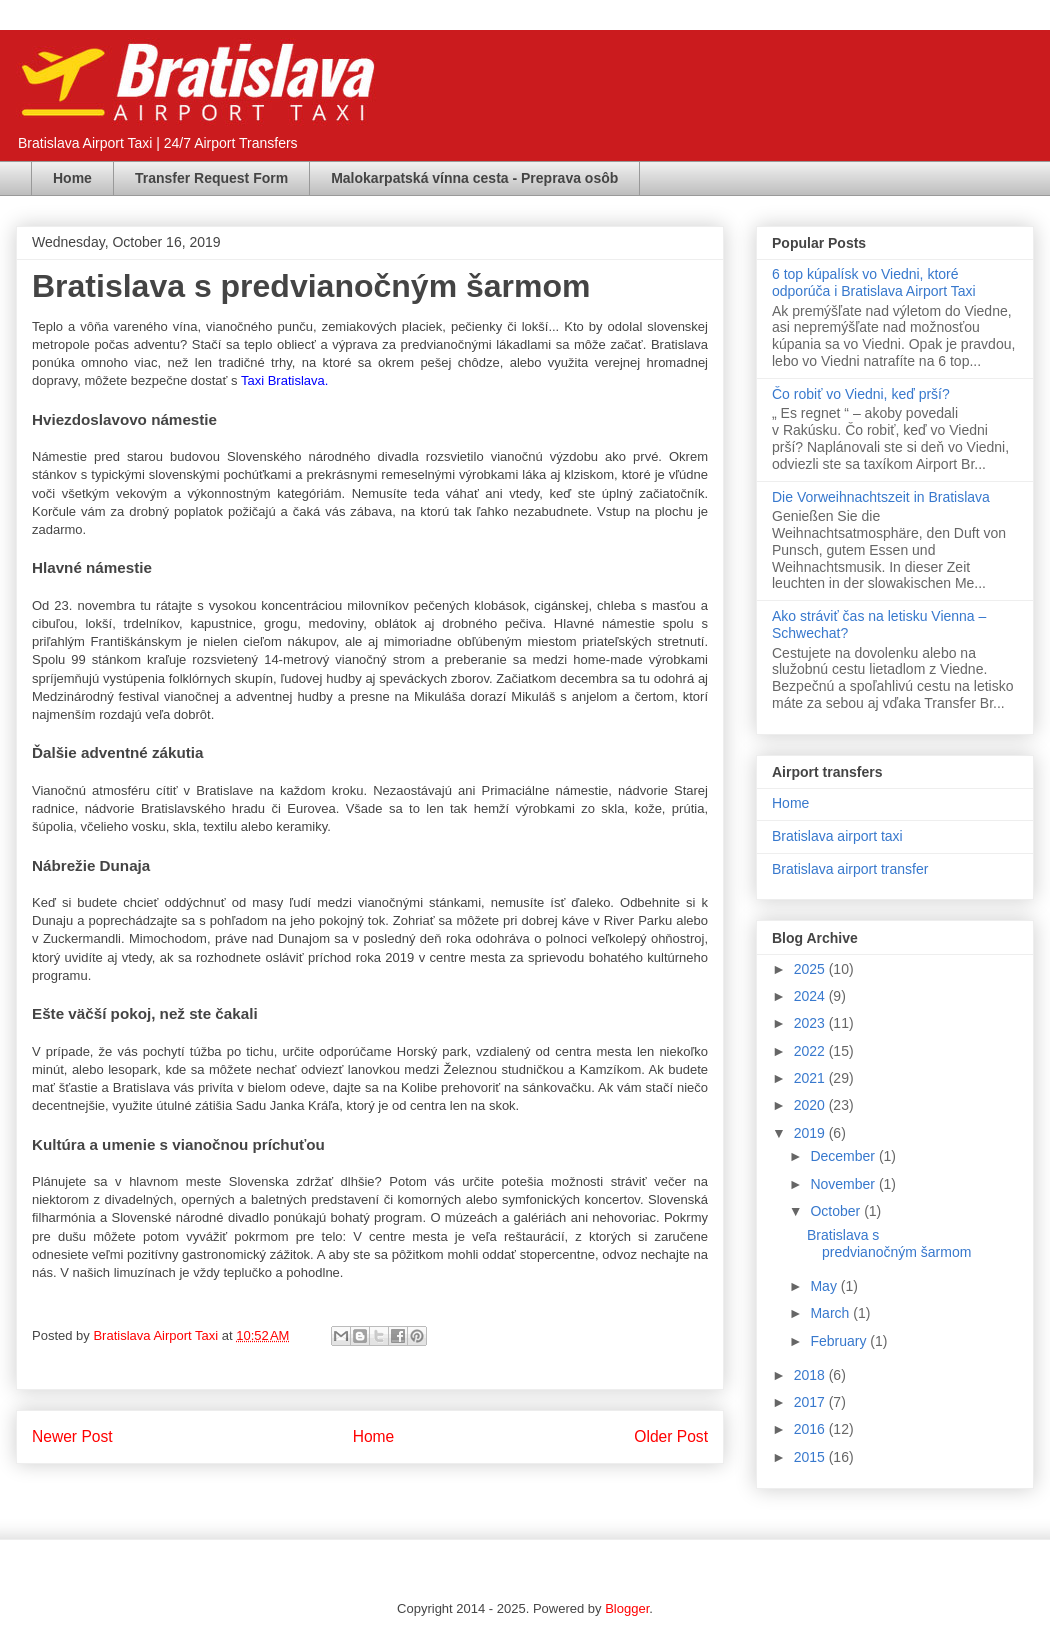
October (837, 1211)
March (831, 1313)
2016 (811, 1429)
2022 (811, 1051)
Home (72, 178)
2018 (811, 1375)
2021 (811, 1078)
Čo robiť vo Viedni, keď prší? (861, 394)
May (825, 1286)
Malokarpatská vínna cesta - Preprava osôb (474, 178)
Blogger (627, 1608)
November (844, 1184)
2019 (811, 1133)
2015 (811, 1457)
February (840, 1341)
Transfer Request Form (211, 178)
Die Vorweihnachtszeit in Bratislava (881, 497)
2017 (811, 1402)
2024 (811, 996)
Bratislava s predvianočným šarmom (889, 1243)
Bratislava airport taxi (837, 836)
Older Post (671, 1436)
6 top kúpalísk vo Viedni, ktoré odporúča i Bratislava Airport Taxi (874, 282)
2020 (811, 1105)
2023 (811, 1023)
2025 (811, 969)
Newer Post (72, 1436)
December (844, 1156)
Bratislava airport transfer (850, 869)
